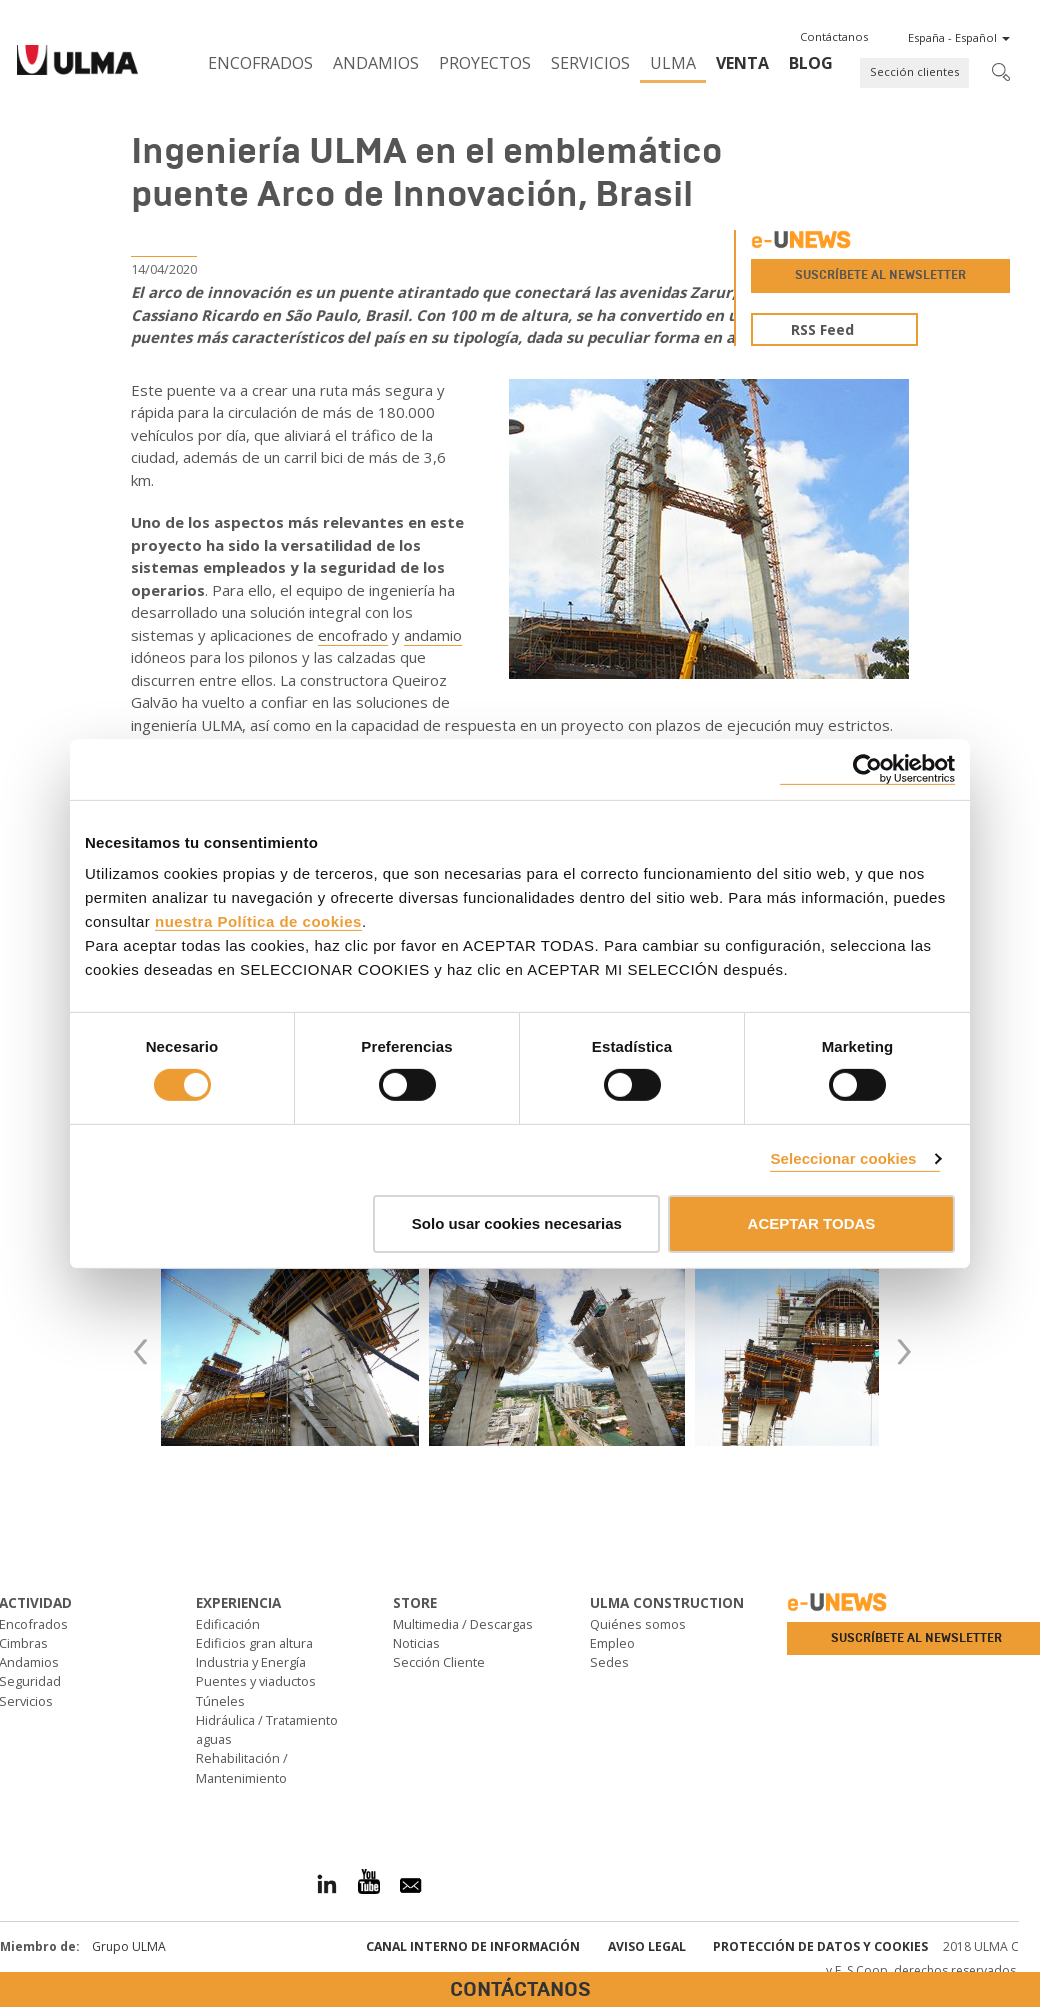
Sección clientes (914, 71)
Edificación (228, 1624)
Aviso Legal (647, 1946)
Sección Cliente (439, 1662)
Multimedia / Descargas (463, 1624)
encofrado (353, 635)
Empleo (612, 1643)
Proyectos (485, 63)
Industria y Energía (251, 1662)
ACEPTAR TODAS (812, 1223)
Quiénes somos (638, 1624)
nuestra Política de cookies (258, 921)
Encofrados (260, 63)
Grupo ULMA (129, 1946)
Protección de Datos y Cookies (820, 1946)
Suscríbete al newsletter (880, 275)
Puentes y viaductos (256, 1681)
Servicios (590, 63)
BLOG (811, 63)
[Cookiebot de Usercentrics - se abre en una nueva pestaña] (867, 768)
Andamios (376, 63)
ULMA (673, 63)
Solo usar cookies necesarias (517, 1223)
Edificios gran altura (254, 1643)
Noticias (416, 1643)
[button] (834, 37)
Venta (742, 63)
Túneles (220, 1701)
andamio (433, 635)
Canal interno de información (473, 1946)
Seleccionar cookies (843, 1158)
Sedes (609, 1662)
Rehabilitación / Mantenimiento (242, 1767)
